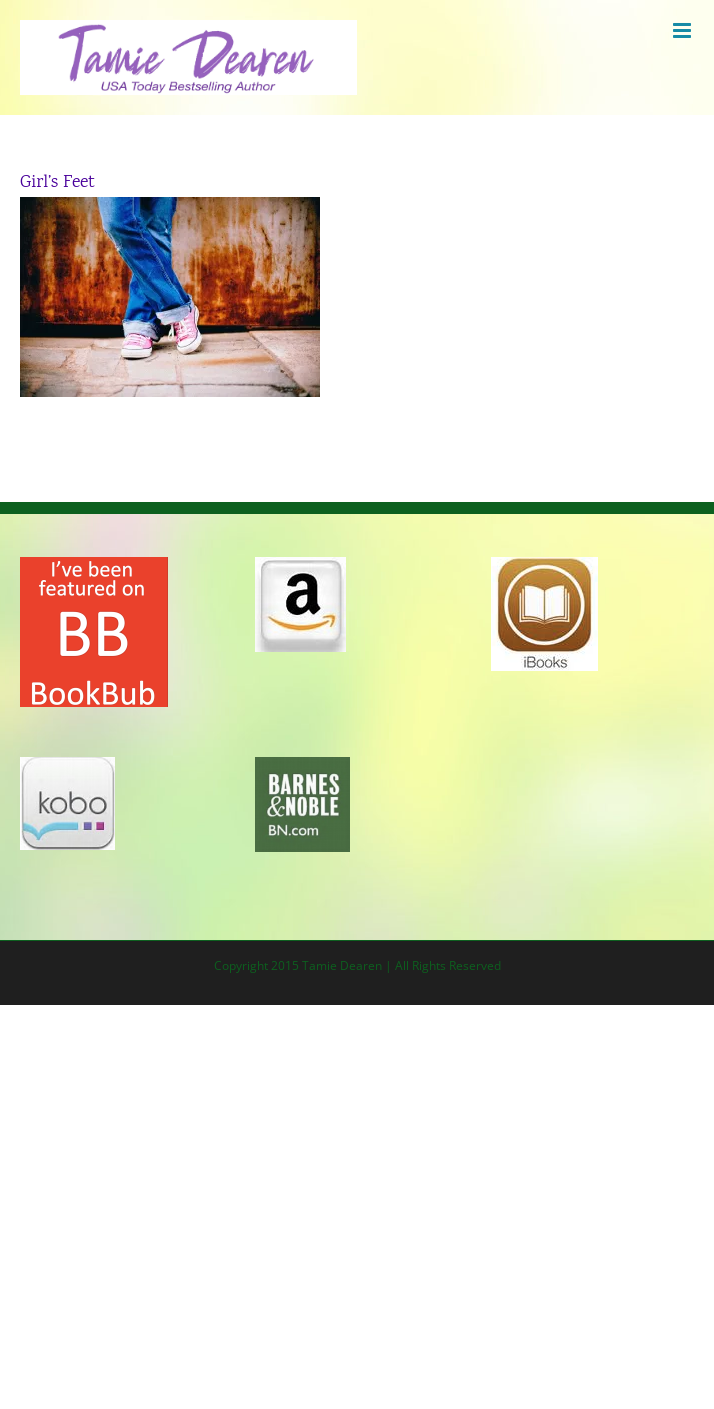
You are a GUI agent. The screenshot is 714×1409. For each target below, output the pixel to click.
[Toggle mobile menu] (683, 30)
